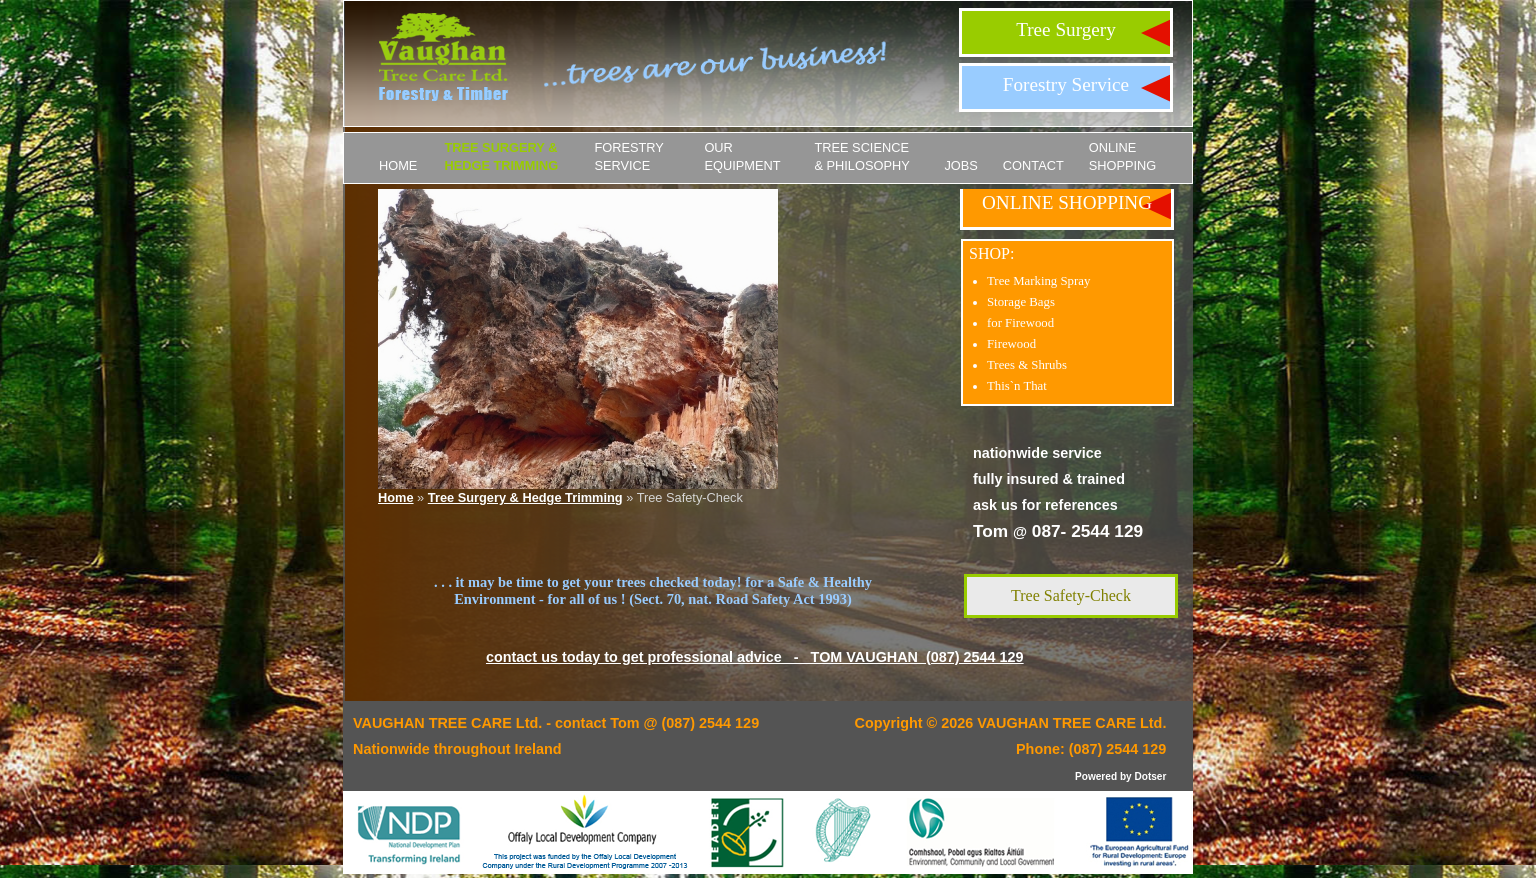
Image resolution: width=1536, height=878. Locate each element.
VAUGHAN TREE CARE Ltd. (1071, 723)
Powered (1096, 776)
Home (398, 165)
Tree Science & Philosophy (861, 156)
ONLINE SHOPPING (1123, 156)
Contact (1033, 165)
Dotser (1150, 776)
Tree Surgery (1066, 29)
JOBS (960, 165)
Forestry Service (1066, 84)
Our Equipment (742, 156)
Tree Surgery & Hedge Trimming (501, 156)
